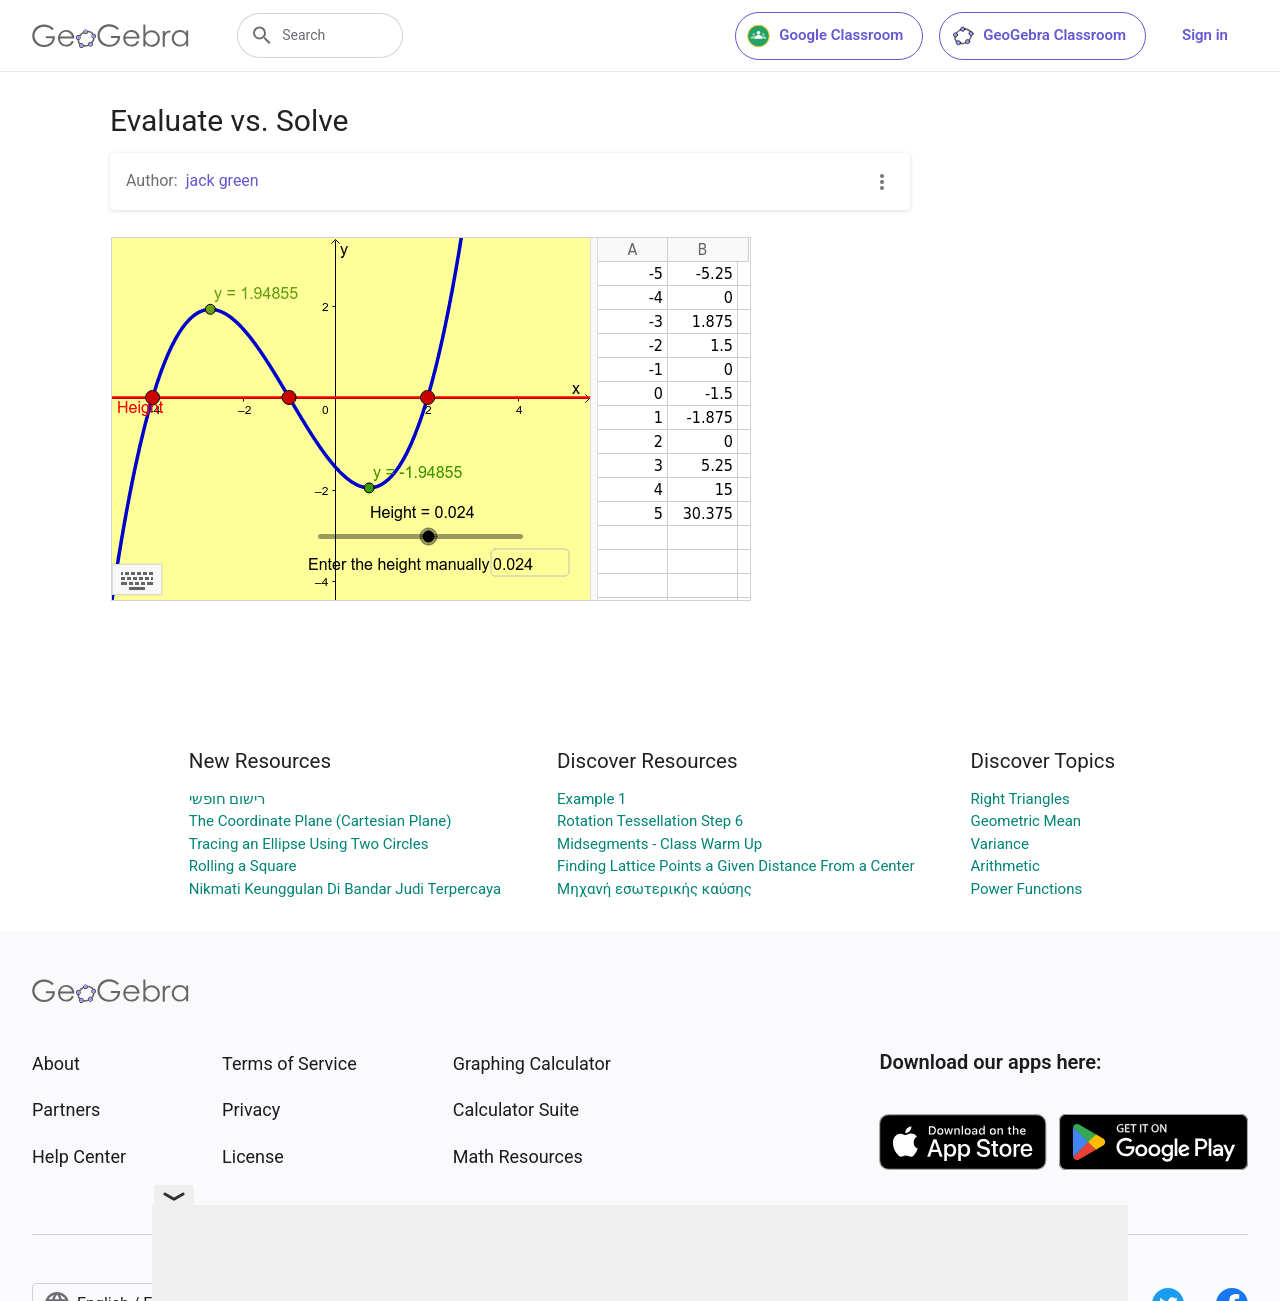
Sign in (1205, 35)
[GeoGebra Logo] (110, 36)
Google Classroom (825, 36)
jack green (222, 180)
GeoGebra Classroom (1038, 36)
